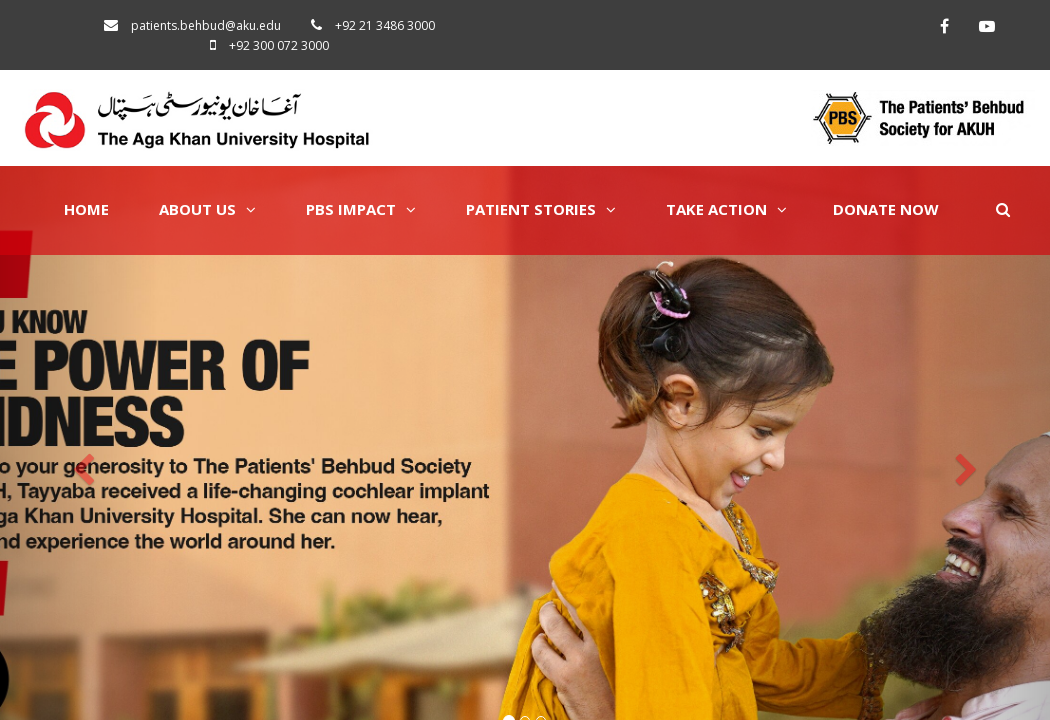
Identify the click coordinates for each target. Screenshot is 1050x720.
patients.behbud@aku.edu (206, 25)
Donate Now (886, 209)
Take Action (726, 209)
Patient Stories (541, 209)
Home (86, 209)
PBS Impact (361, 209)
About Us (207, 209)
